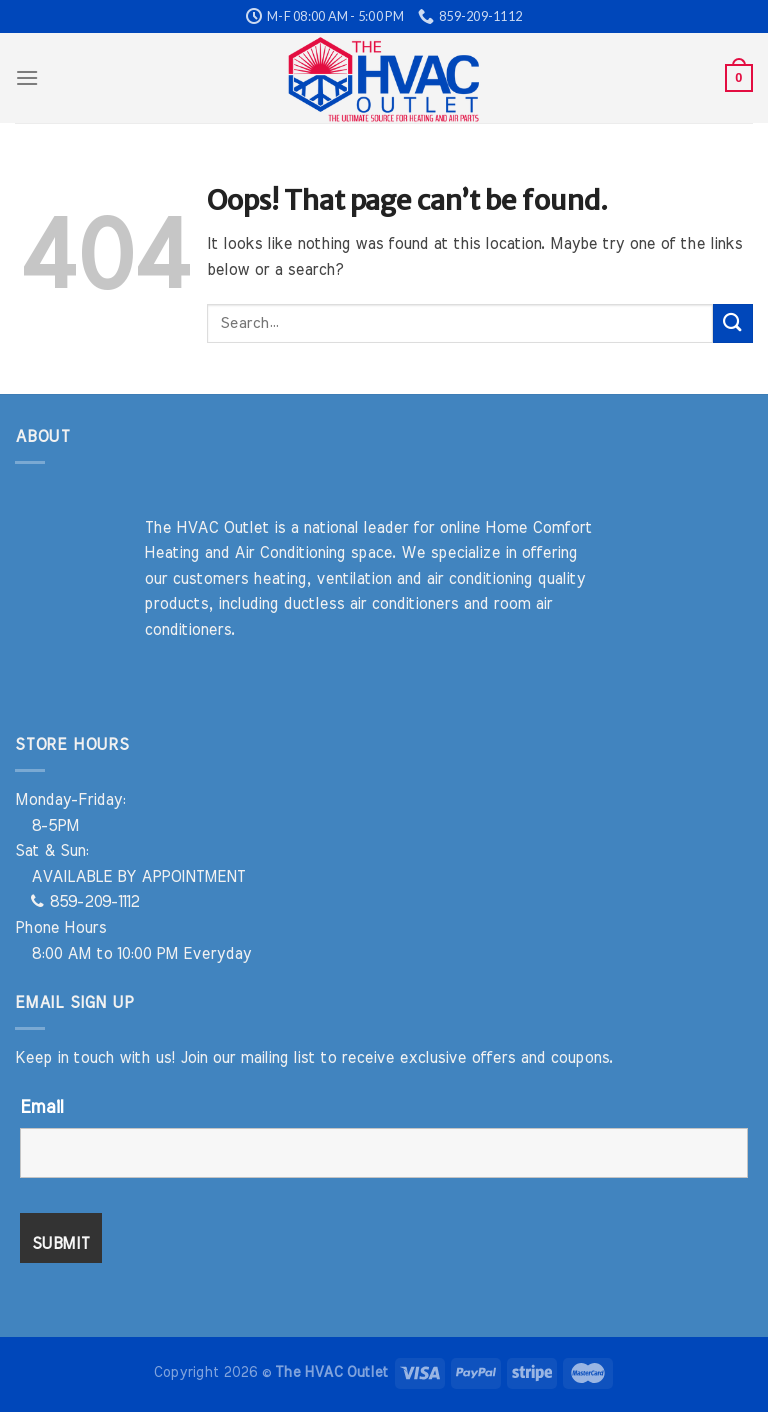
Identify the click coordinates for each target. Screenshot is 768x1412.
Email (41, 1108)
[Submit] (733, 323)
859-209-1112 (85, 902)
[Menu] (27, 77)
